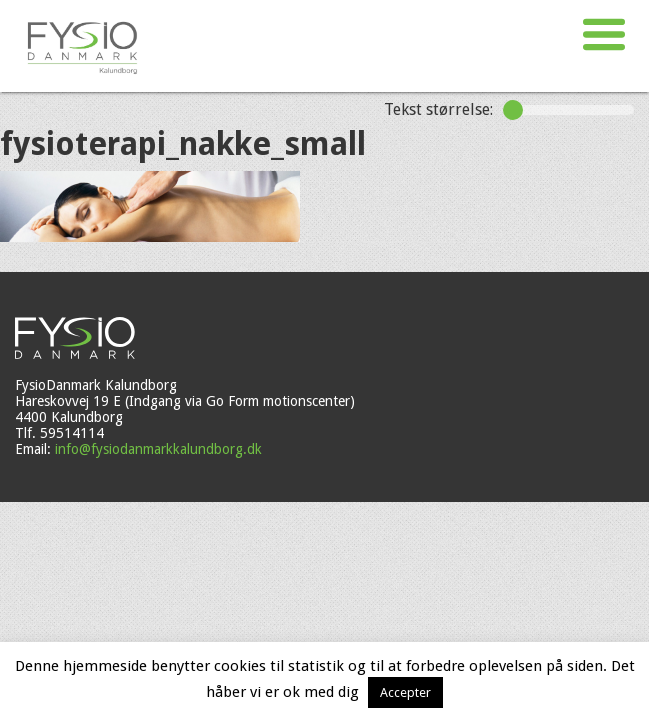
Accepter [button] (405, 692)
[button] (604, 35)
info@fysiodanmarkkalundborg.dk (158, 449)
